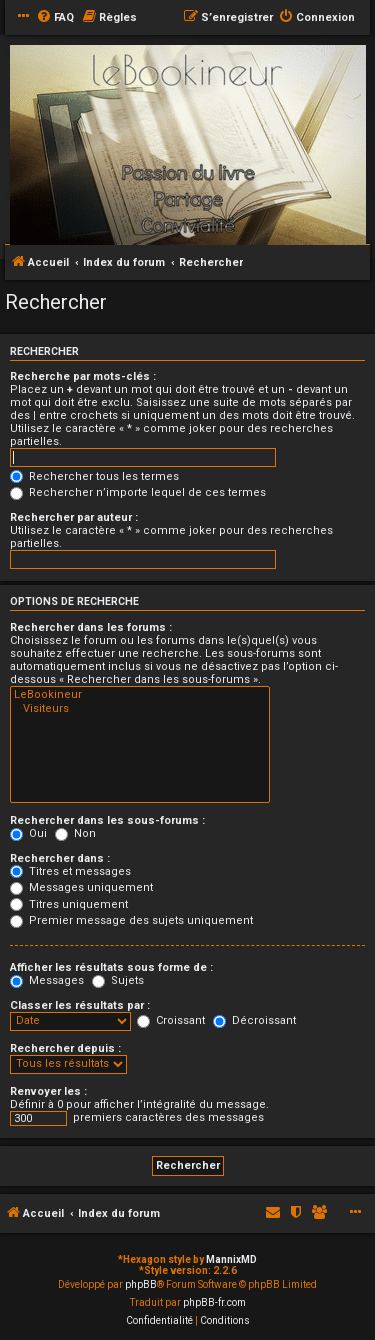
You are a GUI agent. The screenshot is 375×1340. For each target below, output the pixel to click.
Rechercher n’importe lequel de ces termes (138, 492)
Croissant (171, 1020)
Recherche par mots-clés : (83, 376)
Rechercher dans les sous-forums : (107, 820)
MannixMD (231, 1259)
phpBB (141, 1284)
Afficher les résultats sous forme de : (111, 967)
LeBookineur (140, 695)
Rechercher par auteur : (74, 517)
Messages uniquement (81, 887)
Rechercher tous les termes (94, 476)
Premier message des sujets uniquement (131, 920)
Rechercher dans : (60, 858)
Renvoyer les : (48, 1091)
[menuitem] (55, 18)
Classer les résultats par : (80, 1005)
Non (75, 833)
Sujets (118, 980)
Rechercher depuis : (65, 1048)
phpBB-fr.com (214, 1302)
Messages (47, 980)
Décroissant (254, 1020)
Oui (28, 833)
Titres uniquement (69, 904)
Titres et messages (70, 871)
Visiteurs (140, 709)
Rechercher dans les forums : (91, 627)
